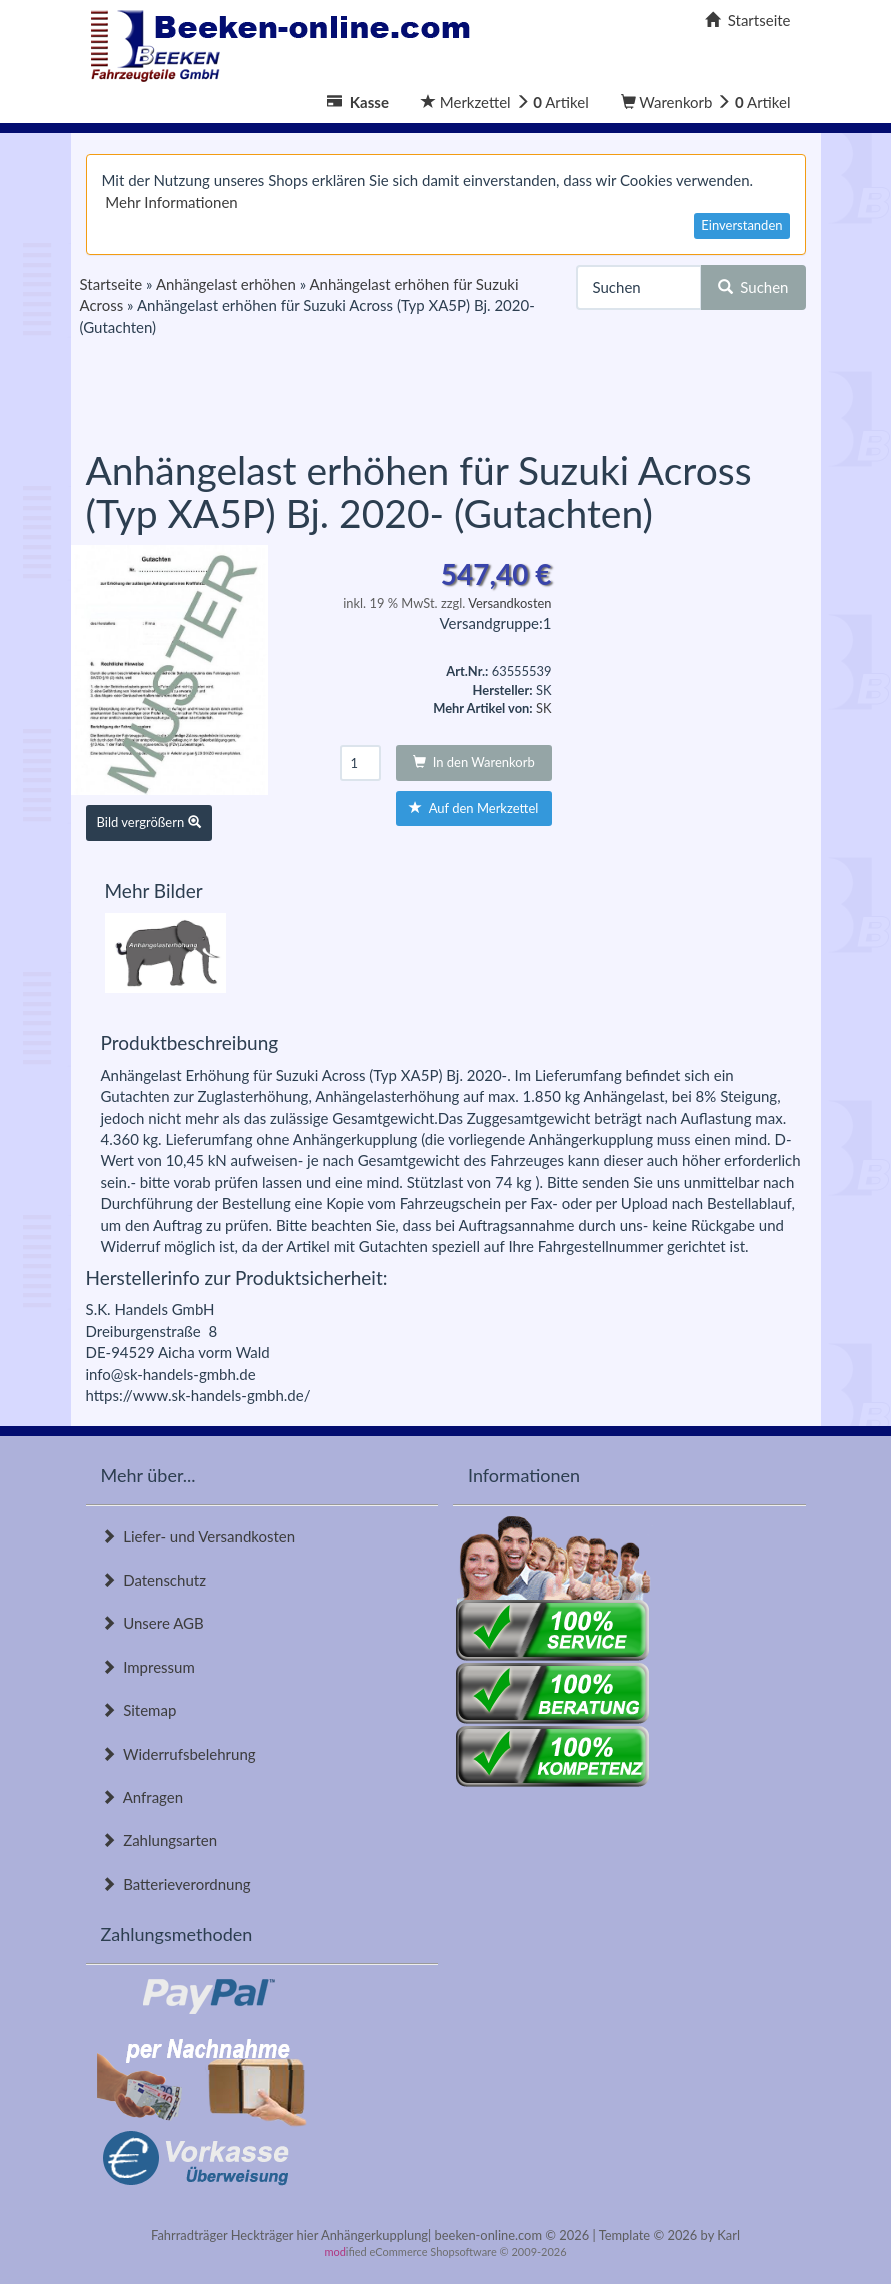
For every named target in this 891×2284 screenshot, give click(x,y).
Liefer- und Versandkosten (198, 1536)
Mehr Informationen (171, 202)
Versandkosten (509, 603)
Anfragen (142, 1797)
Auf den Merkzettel (473, 808)
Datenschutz (153, 1580)
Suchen (753, 287)
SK (544, 708)
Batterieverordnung (176, 1884)
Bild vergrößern (149, 822)
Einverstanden (741, 225)
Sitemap (139, 1710)
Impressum (148, 1667)
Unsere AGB (152, 1623)
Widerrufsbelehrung (178, 1754)
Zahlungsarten (159, 1840)
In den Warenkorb (474, 762)
